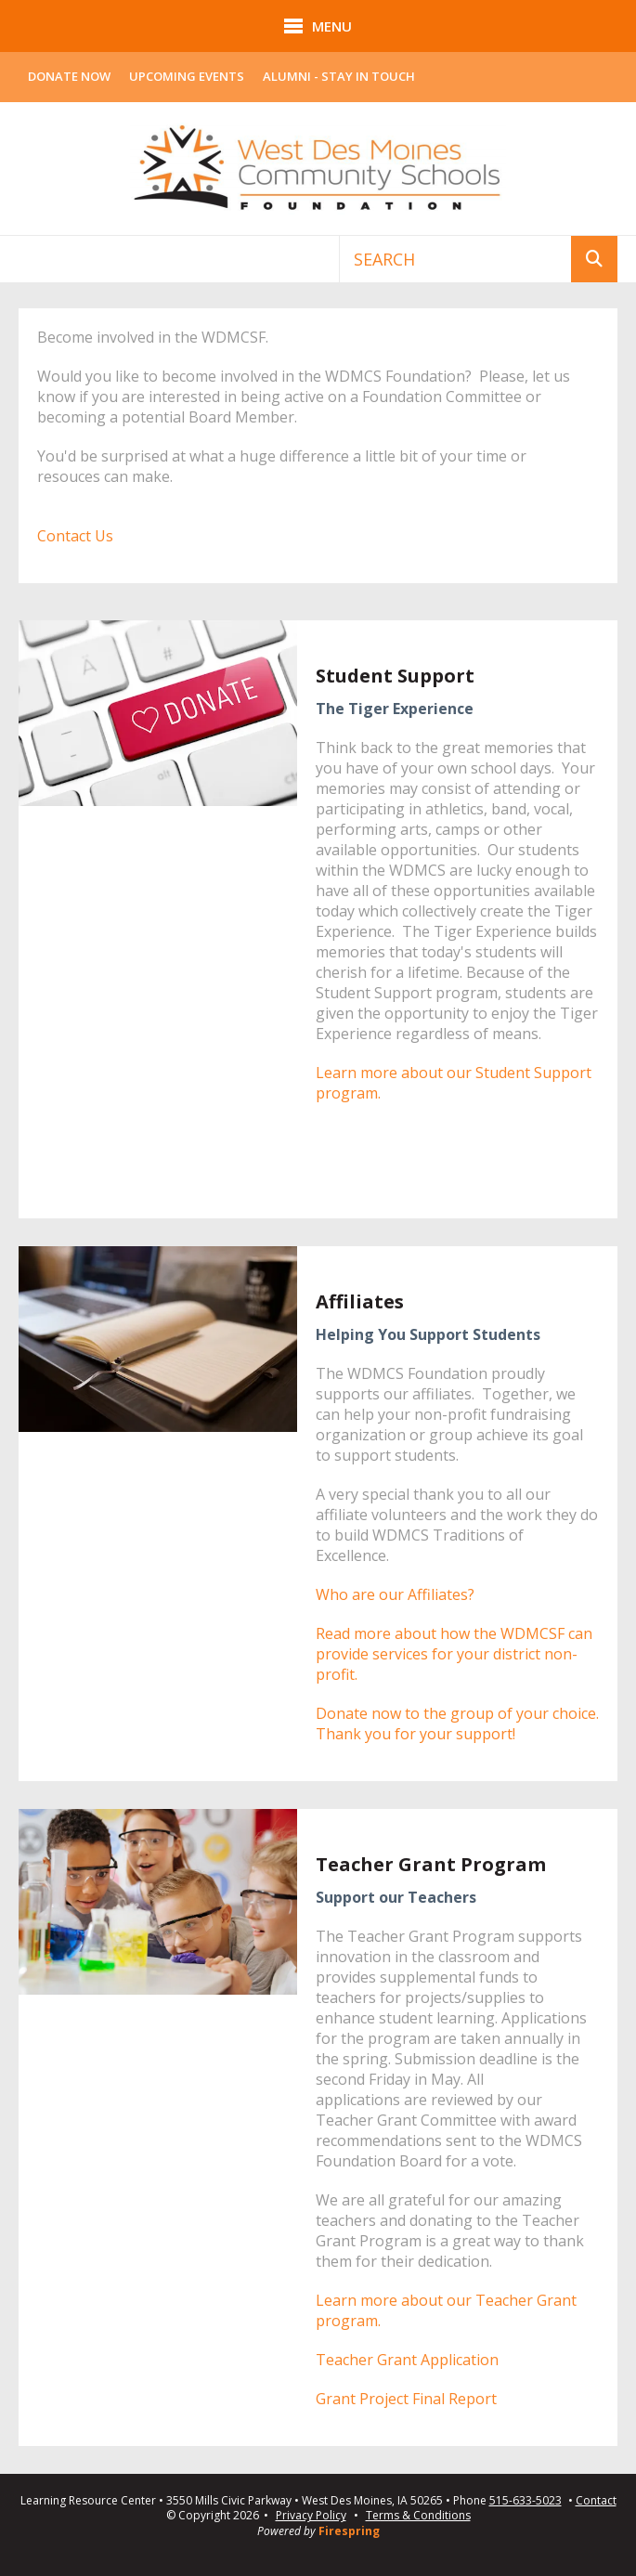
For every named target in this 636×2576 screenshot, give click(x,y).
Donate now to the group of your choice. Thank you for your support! (457, 1723)
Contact (596, 2500)
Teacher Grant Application (407, 2359)
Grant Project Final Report (406, 2398)
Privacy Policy (311, 2515)
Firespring (349, 2531)
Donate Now (69, 76)
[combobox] (455, 259)
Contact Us (75, 536)
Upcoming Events (186, 76)
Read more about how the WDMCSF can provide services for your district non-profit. (454, 1654)
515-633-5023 (525, 2500)
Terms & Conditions (418, 2515)
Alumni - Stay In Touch (339, 76)
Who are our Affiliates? (395, 1594)
